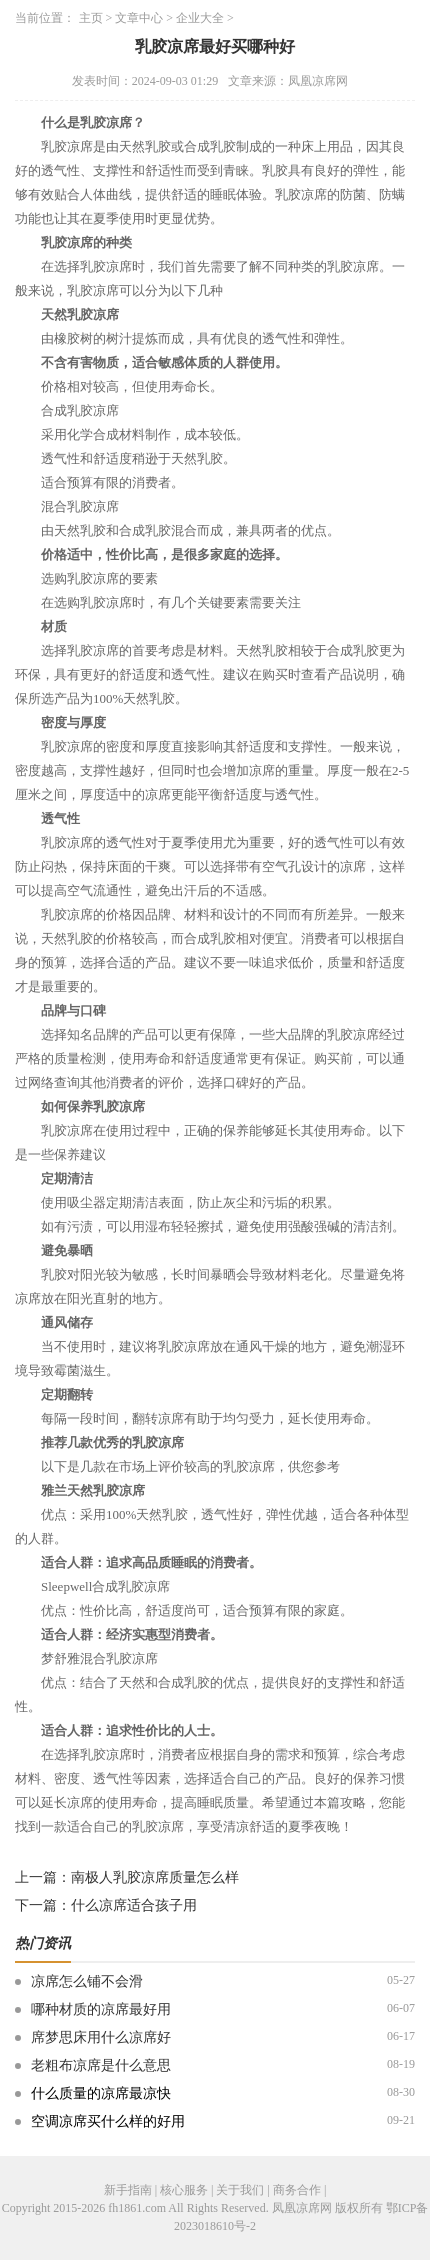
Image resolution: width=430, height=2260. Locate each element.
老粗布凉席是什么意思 (101, 2065)
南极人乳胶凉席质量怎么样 (155, 1877)
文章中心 (139, 18)
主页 (91, 18)
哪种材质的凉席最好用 (101, 2009)
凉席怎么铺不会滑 (87, 1981)
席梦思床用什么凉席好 (101, 2037)
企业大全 (200, 18)
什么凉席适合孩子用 (134, 1905)
